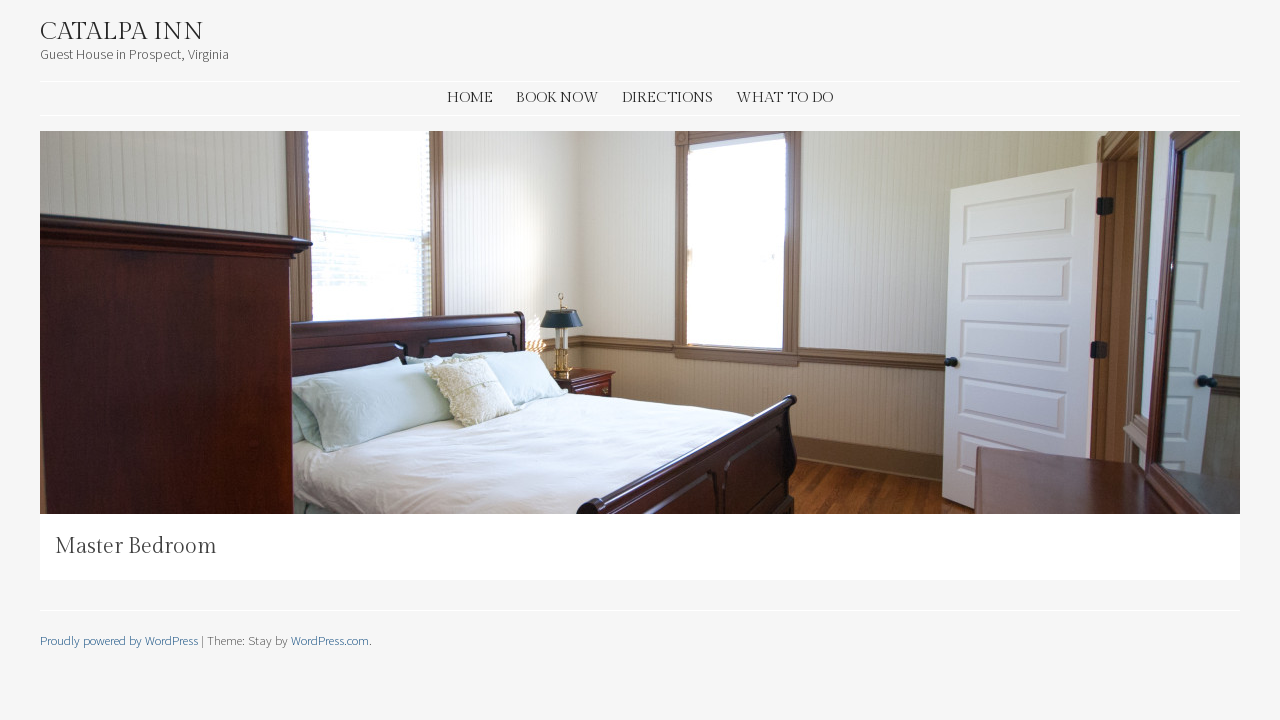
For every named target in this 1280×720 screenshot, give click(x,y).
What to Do (784, 97)
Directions (667, 97)
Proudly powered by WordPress (119, 640)
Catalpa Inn (122, 32)
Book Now (557, 97)
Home (470, 97)
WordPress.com (330, 640)
